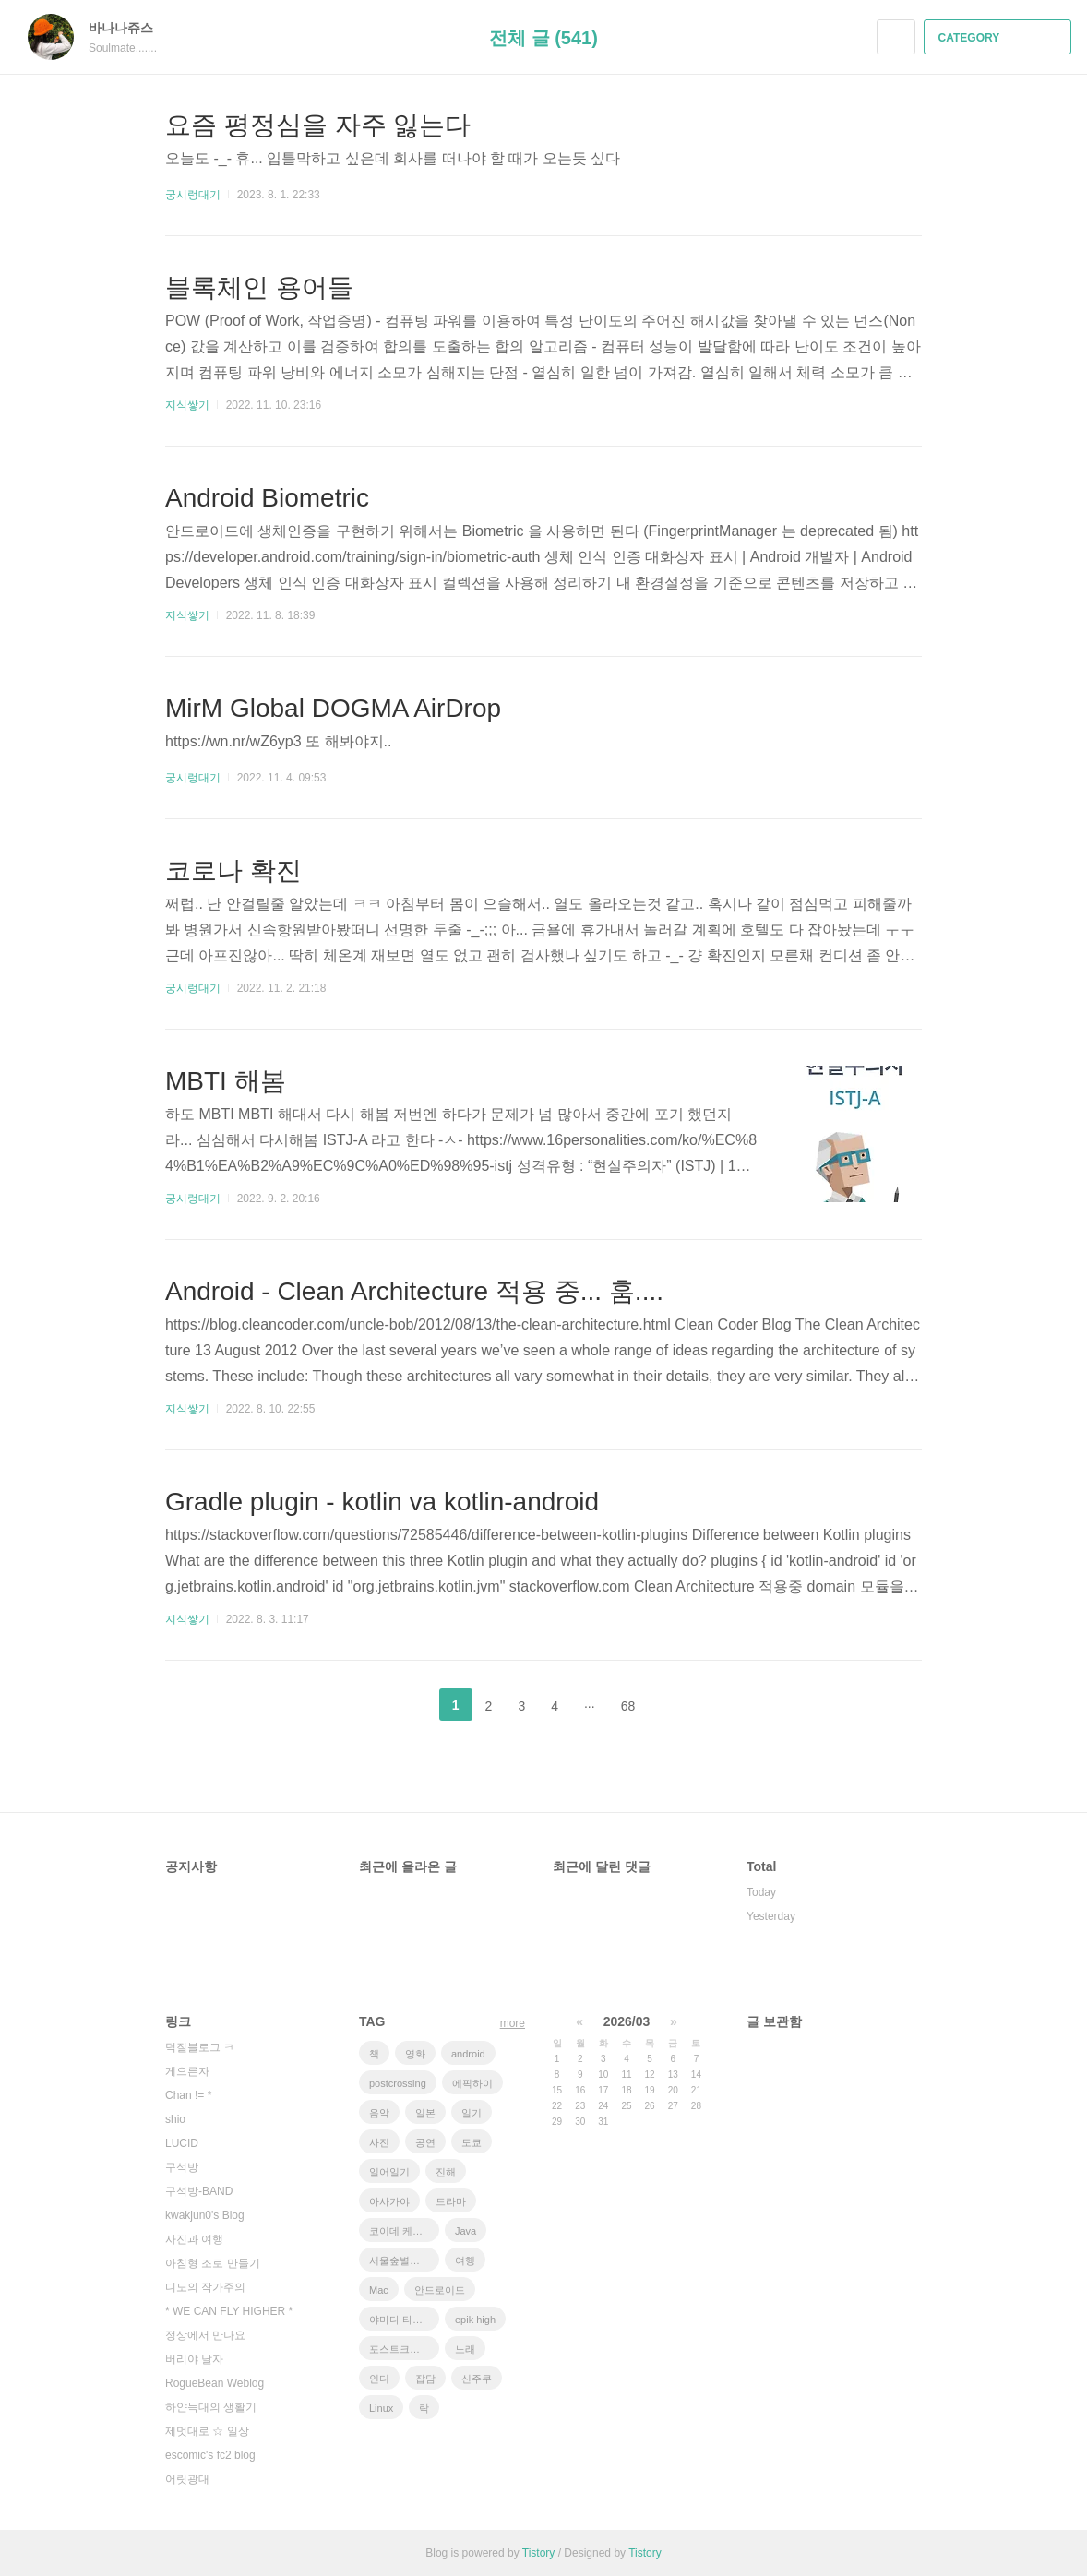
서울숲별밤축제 (404, 2260)
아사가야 (389, 2201)
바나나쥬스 (130, 27)
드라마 (451, 2201)
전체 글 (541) (543, 38)
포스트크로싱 (399, 2349)
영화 (415, 2053)
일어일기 (389, 2171)
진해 (446, 2171)
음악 (379, 2112)
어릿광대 (187, 2479)
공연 (425, 2142)
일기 (471, 2112)
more (512, 2023)
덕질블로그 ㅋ (199, 2047)
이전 (410, 1705)
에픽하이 (472, 2083)
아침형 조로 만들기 (212, 2263)
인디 (379, 2378)
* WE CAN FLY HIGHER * (229, 2311)
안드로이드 (439, 2290)
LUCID (181, 2143)
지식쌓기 (187, 405)
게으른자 (187, 2071)
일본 (425, 2112)
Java (465, 2230)
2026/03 (627, 2021)
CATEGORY (999, 37)
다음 (677, 1705)
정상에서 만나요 (205, 2335)
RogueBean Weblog (214, 2383)
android (468, 2053)
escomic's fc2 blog (210, 2455)
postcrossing (397, 2083)
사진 (379, 2142)
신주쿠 (476, 2378)
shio (175, 2119)
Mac (378, 2290)
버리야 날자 (194, 2359)
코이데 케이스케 (404, 2230)
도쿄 (471, 2142)
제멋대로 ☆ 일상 (207, 2431)
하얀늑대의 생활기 (211, 2407)
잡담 (425, 2378)
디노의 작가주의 (205, 2287)
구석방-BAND (199, 2191)
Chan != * (188, 2095)
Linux (381, 2408)
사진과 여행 (194, 2239)
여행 (465, 2260)
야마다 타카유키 (404, 2319)
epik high (475, 2319)
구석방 (181, 2167)
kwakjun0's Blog (205, 2215)
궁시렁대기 (193, 194)
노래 (465, 2349)
